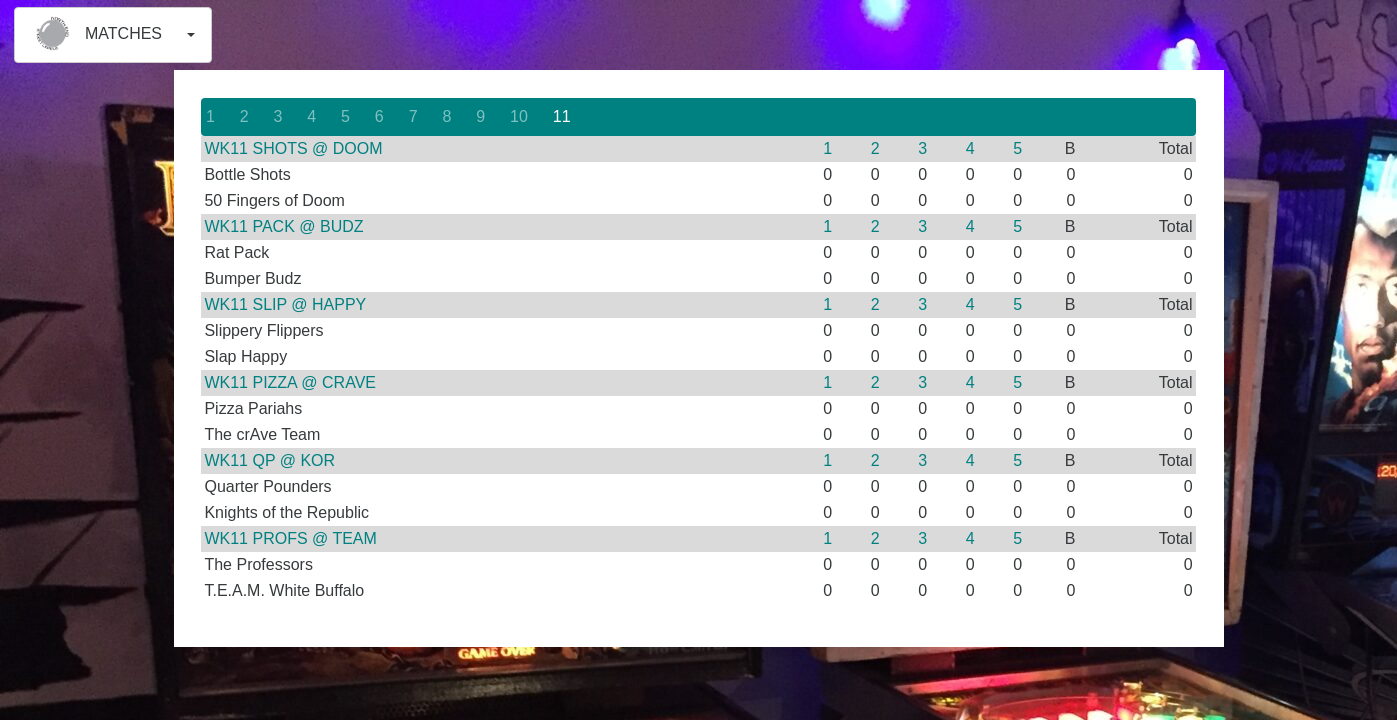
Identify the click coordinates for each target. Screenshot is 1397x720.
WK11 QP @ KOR (269, 460)
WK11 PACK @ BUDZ (283, 226)
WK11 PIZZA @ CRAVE (290, 382)
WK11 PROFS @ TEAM (290, 538)
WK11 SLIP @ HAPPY (285, 304)
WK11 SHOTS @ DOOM (293, 148)
